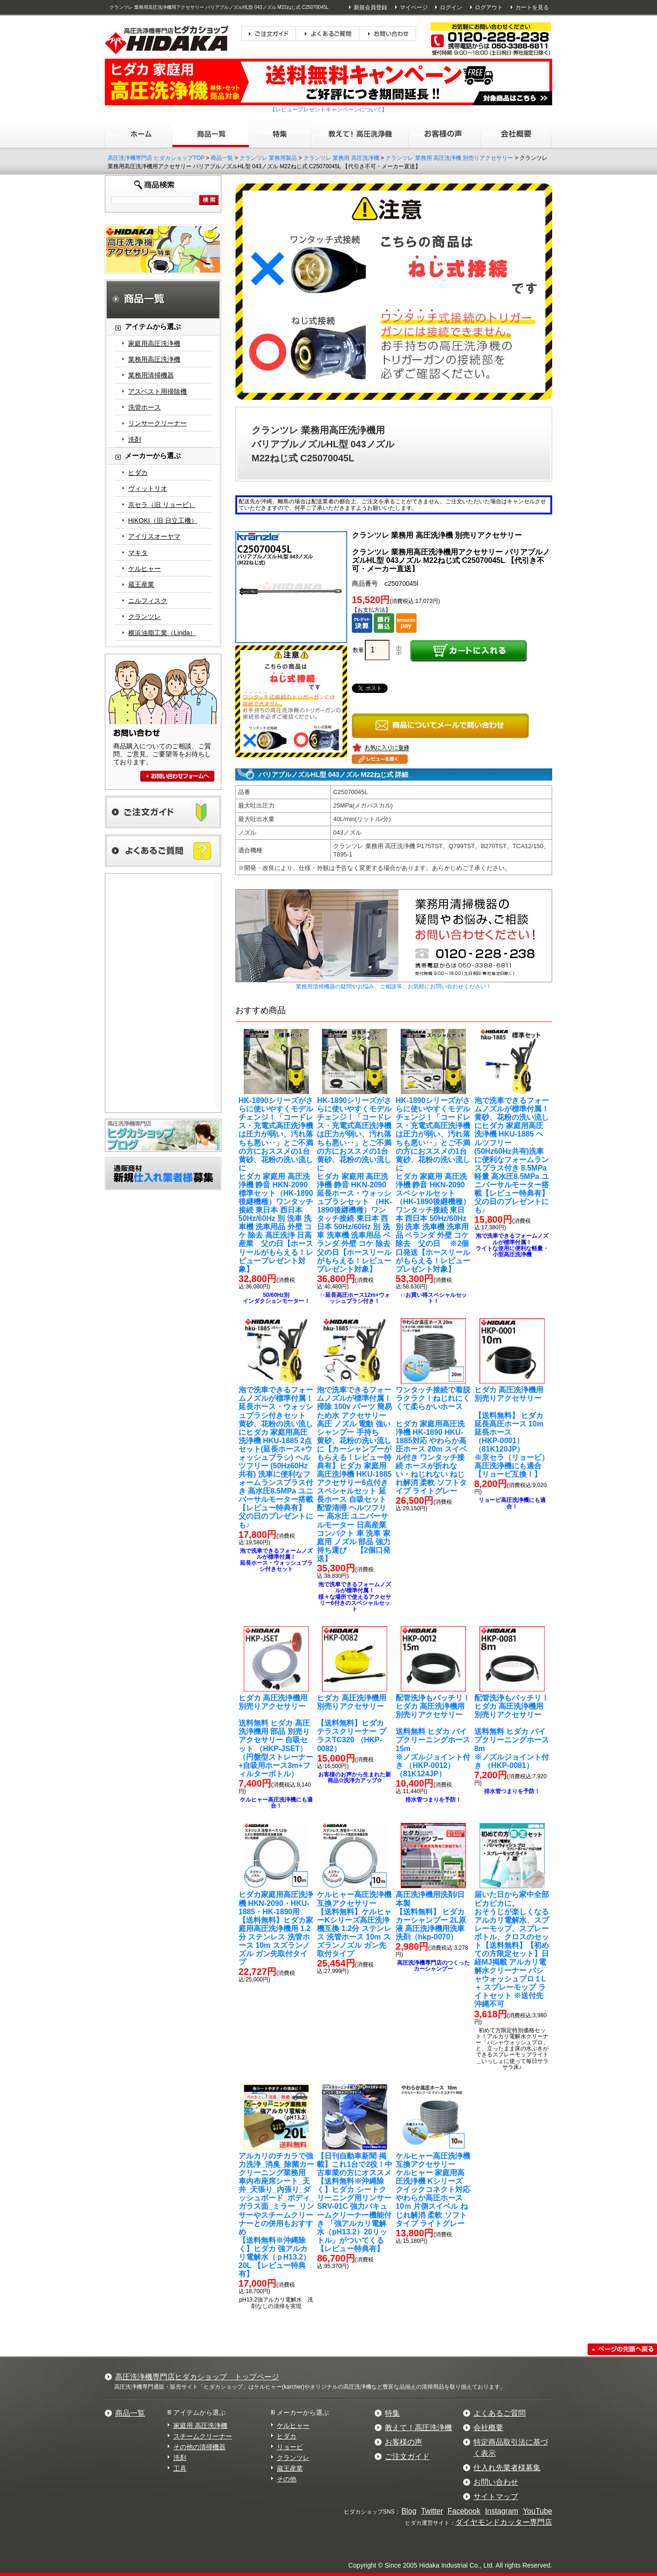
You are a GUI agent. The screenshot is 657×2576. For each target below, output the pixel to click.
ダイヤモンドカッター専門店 (503, 2522)
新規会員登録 (370, 7)
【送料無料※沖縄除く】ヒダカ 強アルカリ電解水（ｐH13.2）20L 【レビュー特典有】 (276, 2215)
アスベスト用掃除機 (157, 391)
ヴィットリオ (147, 488)
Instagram (501, 2511)
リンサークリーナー (157, 423)
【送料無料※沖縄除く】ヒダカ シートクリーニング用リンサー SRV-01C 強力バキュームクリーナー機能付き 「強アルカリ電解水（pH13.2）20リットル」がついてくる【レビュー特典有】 (354, 2202)
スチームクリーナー (202, 2436)
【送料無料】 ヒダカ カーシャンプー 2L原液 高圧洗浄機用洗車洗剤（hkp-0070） (431, 1915)
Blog (409, 2511)
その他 (286, 2479)
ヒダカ (138, 472)
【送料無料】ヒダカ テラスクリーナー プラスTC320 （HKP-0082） (351, 1723)
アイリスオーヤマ (154, 536)
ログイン (451, 7)
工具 (179, 2468)
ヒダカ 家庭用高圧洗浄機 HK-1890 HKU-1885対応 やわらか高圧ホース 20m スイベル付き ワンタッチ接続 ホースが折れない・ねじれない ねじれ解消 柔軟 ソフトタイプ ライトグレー (433, 1440)
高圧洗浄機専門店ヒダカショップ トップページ (197, 2377)
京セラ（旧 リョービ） (161, 504)
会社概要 (488, 2428)
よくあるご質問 (499, 2413)
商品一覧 (222, 158)
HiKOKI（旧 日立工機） (163, 520)
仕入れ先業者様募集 (507, 2468)
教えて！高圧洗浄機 (418, 2428)
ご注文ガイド (407, 2456)
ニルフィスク (147, 600)
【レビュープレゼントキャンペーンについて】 (328, 109)
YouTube (537, 2511)
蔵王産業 (141, 584)
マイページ (414, 7)
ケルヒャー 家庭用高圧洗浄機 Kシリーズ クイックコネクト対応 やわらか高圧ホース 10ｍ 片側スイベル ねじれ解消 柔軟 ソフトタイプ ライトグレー (433, 2189)
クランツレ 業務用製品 (268, 158)
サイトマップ (495, 2497)
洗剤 (134, 439)
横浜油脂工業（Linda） (162, 633)
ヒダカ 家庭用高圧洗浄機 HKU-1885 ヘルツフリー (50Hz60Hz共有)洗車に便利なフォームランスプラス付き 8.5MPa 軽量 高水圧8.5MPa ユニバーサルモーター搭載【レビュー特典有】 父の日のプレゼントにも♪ (511, 1155)
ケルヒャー (144, 568)
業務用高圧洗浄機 (154, 359)
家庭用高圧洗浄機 (154, 343)
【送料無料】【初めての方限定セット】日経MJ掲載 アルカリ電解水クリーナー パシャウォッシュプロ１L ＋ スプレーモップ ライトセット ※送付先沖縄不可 (511, 1949)
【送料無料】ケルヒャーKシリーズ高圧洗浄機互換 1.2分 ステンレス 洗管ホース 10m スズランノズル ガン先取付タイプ (354, 1924)
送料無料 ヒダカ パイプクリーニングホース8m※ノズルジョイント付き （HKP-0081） (511, 1731)
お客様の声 (403, 2442)
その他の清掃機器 (199, 2447)
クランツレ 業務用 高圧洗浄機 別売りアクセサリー (449, 158)
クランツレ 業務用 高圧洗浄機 (341, 158)
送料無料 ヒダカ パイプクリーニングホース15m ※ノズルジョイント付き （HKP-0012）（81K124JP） (433, 1736)
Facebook (464, 2511)
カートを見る (532, 7)
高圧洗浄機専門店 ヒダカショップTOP (156, 158)
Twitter (432, 2511)
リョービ (290, 2447)
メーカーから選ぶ (303, 2412)
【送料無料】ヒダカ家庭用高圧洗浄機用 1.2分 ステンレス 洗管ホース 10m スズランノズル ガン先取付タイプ (276, 1928)
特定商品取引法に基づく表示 (510, 2447)
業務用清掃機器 (151, 375)
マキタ (138, 552)
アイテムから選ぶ (199, 2412)
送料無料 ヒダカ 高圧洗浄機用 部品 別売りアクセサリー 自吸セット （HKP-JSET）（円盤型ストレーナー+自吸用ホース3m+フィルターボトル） (276, 1736)
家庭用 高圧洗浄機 (200, 2425)
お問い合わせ (495, 2482)
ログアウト (489, 7)
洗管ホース (144, 407)
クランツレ (144, 616)
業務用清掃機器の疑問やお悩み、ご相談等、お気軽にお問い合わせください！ (394, 986)
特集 (392, 2413)
